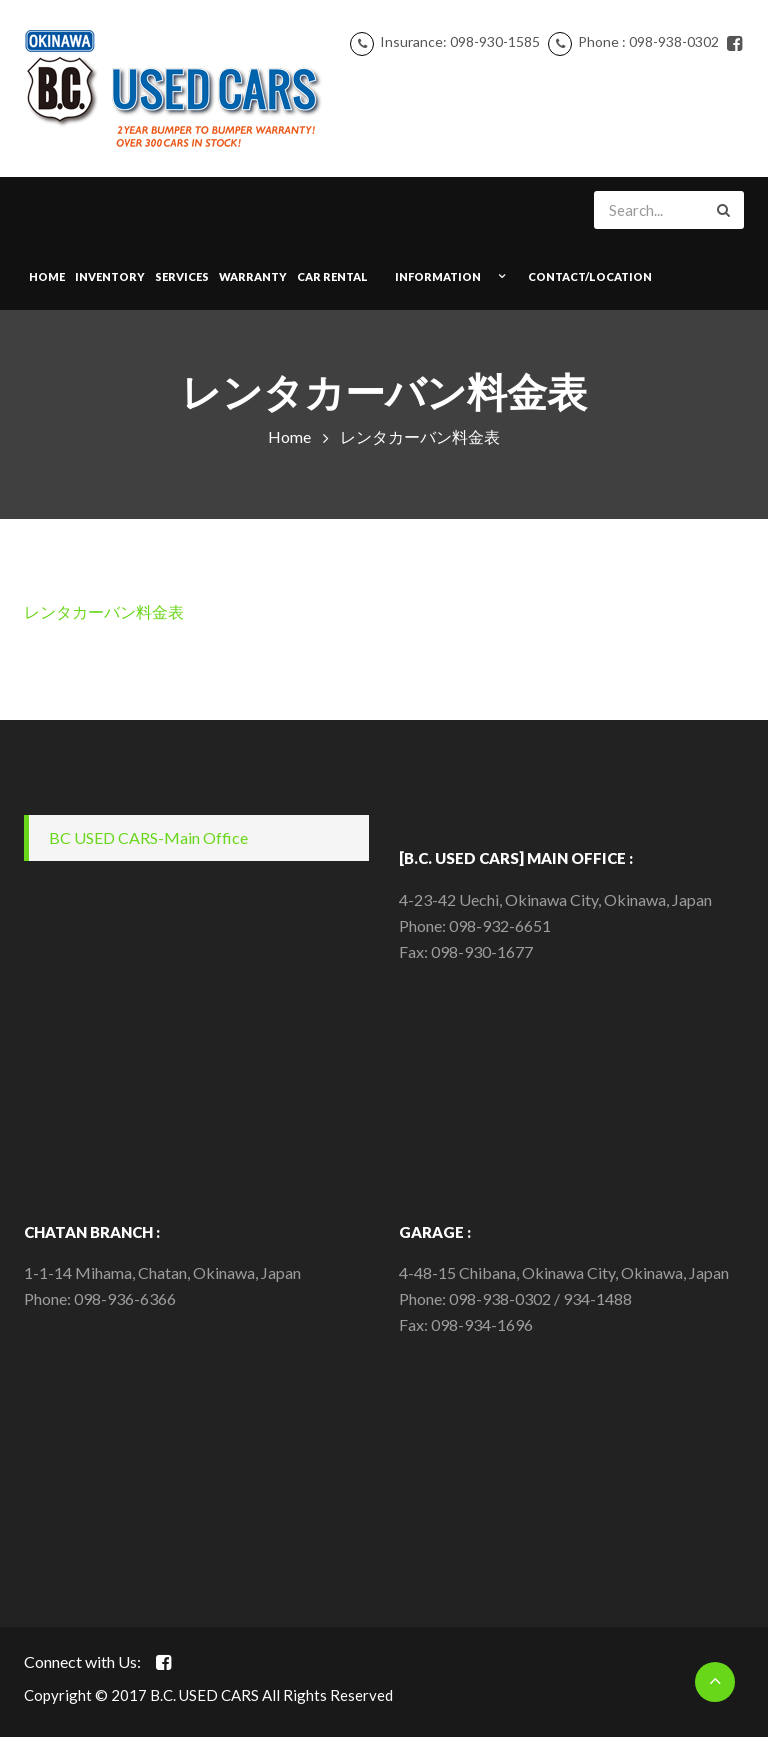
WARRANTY (253, 276)
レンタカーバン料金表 (104, 611)
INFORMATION (438, 276)
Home (47, 276)
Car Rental (332, 276)
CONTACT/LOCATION (590, 276)
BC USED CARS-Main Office (148, 837)
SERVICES (182, 276)
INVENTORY (110, 276)
